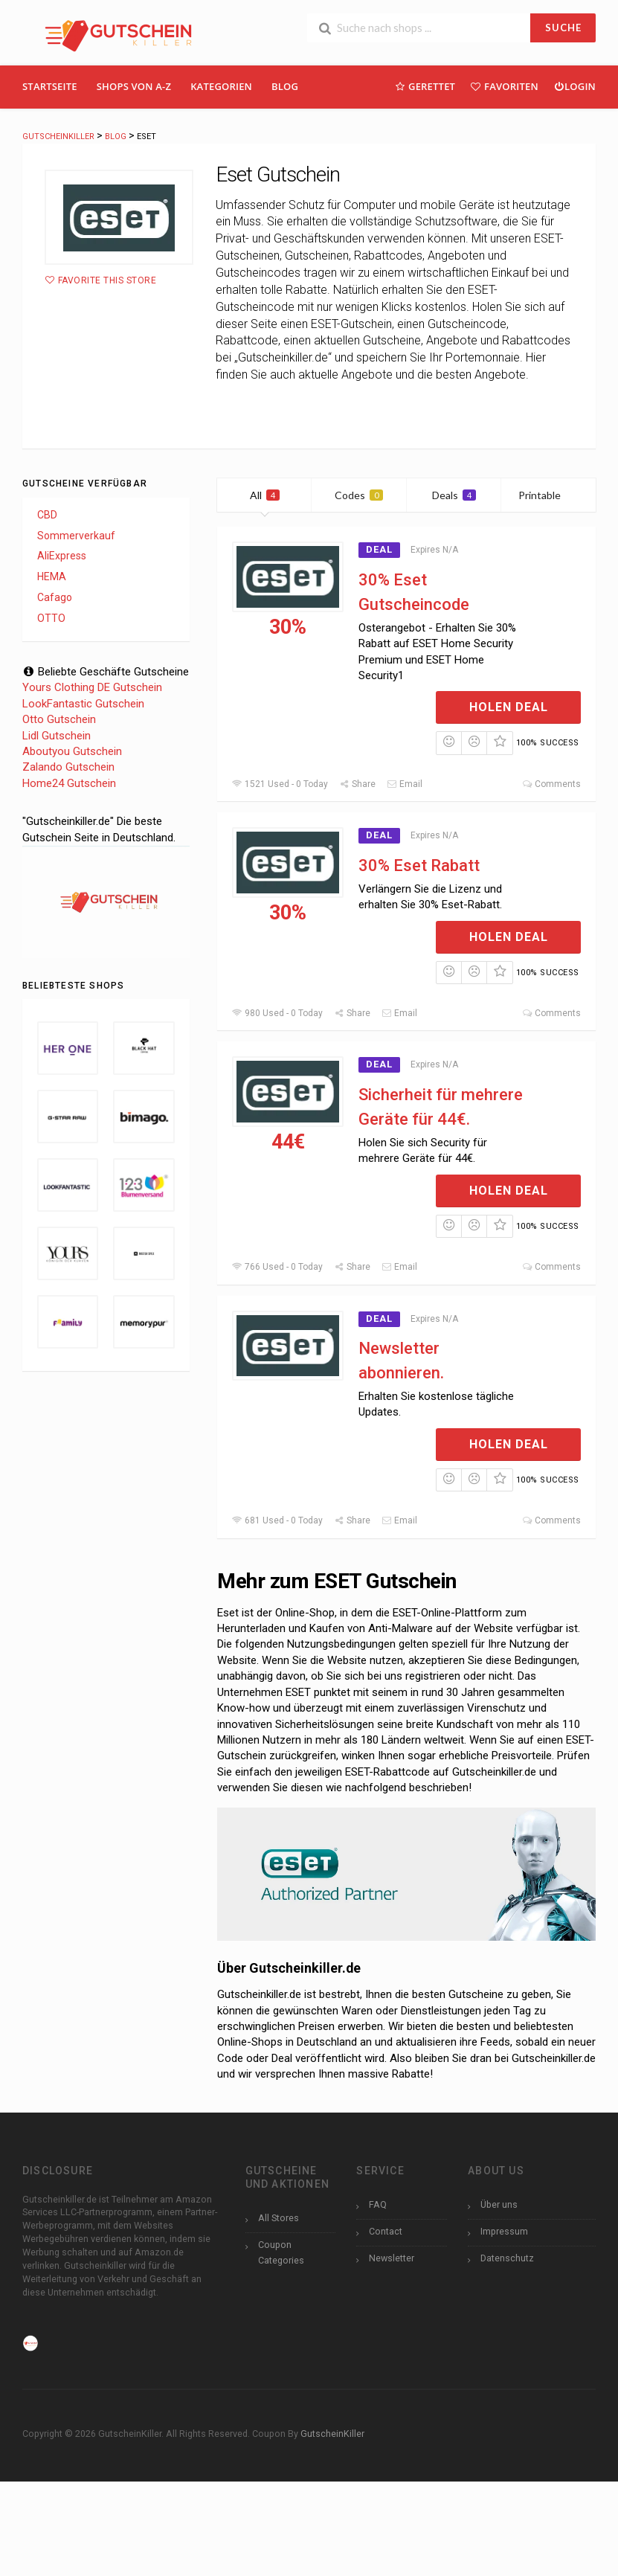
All (265, 495)
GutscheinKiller (332, 2433)
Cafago (54, 597)
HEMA (51, 576)
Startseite (49, 86)
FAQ (378, 2204)
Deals (454, 495)
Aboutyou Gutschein (72, 751)
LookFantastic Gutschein (83, 703)
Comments (551, 784)
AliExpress (61, 556)
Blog (284, 86)
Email (404, 784)
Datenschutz (507, 2258)
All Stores (278, 2217)
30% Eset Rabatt (419, 865)
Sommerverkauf (76, 536)
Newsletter (391, 2258)
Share (357, 784)
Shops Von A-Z (134, 86)
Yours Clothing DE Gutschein (92, 687)
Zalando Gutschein (68, 767)
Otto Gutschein (59, 719)
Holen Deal (508, 707)
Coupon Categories (281, 2252)
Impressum (504, 2231)
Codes (359, 495)
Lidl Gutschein (56, 735)
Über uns (499, 2204)
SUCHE (563, 27)
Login (574, 86)
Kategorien (221, 86)
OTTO (51, 618)
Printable (548, 495)
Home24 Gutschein (69, 783)
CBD (47, 515)
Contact (385, 2231)
